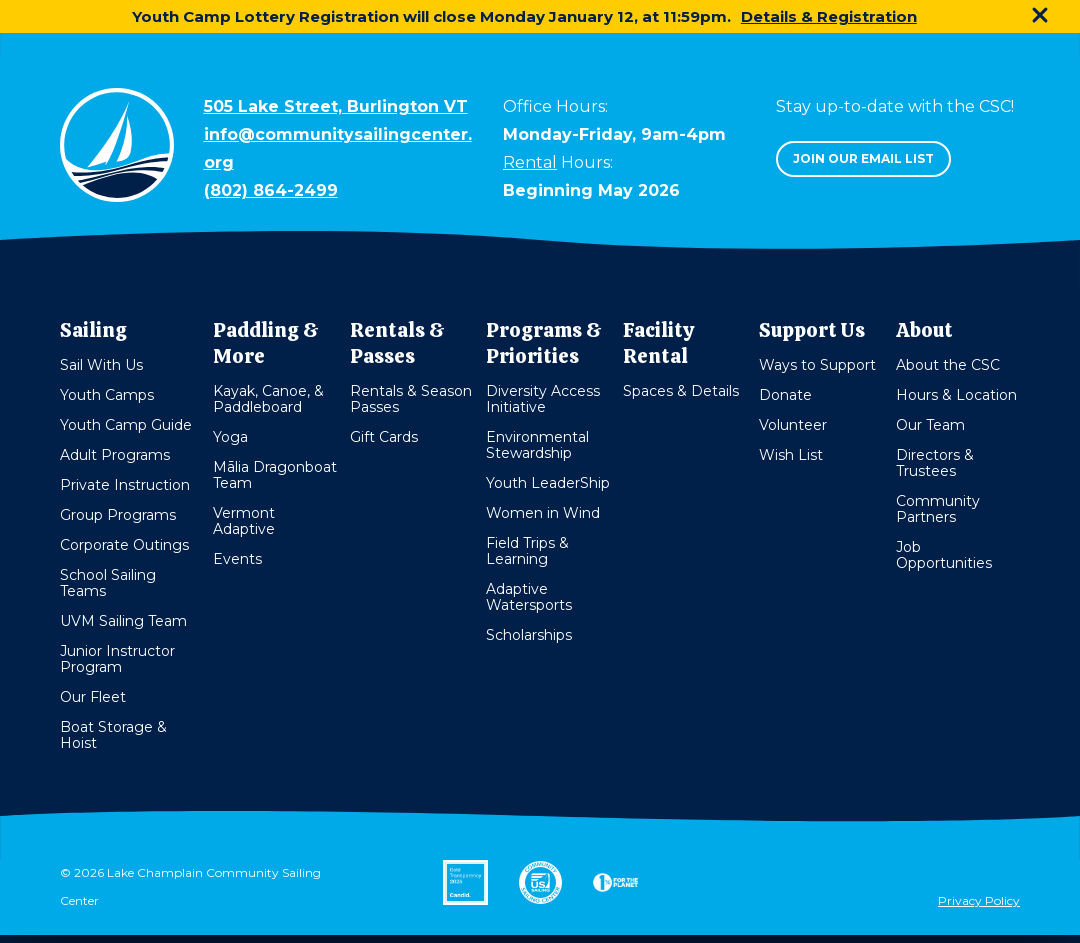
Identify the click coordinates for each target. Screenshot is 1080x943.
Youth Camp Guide (126, 425)
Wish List (791, 455)
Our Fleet (93, 697)
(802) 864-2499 (271, 190)
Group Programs (118, 515)
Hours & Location (956, 395)
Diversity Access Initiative (543, 399)
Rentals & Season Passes (411, 399)
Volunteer (793, 425)
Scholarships (529, 635)
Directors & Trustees (935, 463)
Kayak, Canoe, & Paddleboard (268, 399)
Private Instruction (125, 485)
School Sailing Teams (108, 583)
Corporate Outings (124, 545)
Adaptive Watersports (529, 597)
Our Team (930, 425)
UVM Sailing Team (123, 621)
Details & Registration (829, 16)
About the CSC (948, 365)
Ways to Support (817, 365)
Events (237, 559)
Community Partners (938, 509)
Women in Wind (543, 513)
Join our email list (863, 158)
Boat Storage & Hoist (113, 735)
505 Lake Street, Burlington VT (336, 106)
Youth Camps (107, 395)
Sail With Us (101, 365)
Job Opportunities (944, 555)
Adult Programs (115, 455)
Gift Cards (384, 437)
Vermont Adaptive (244, 521)
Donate (785, 395)
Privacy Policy (979, 900)
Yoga (230, 437)
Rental (530, 162)
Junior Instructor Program (117, 659)
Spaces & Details (681, 391)
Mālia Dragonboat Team (275, 475)
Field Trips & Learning (527, 551)
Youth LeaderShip (548, 483)
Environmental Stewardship (537, 445)
